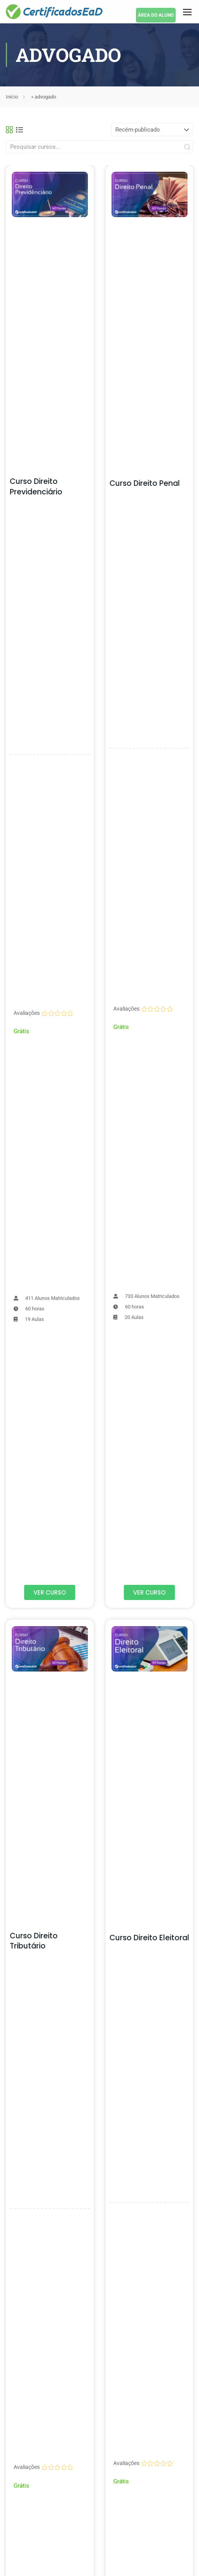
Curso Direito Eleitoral (149, 1937)
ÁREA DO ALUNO (156, 15)
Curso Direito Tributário (34, 1941)
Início (12, 97)
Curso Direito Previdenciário (36, 486)
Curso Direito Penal (144, 483)
